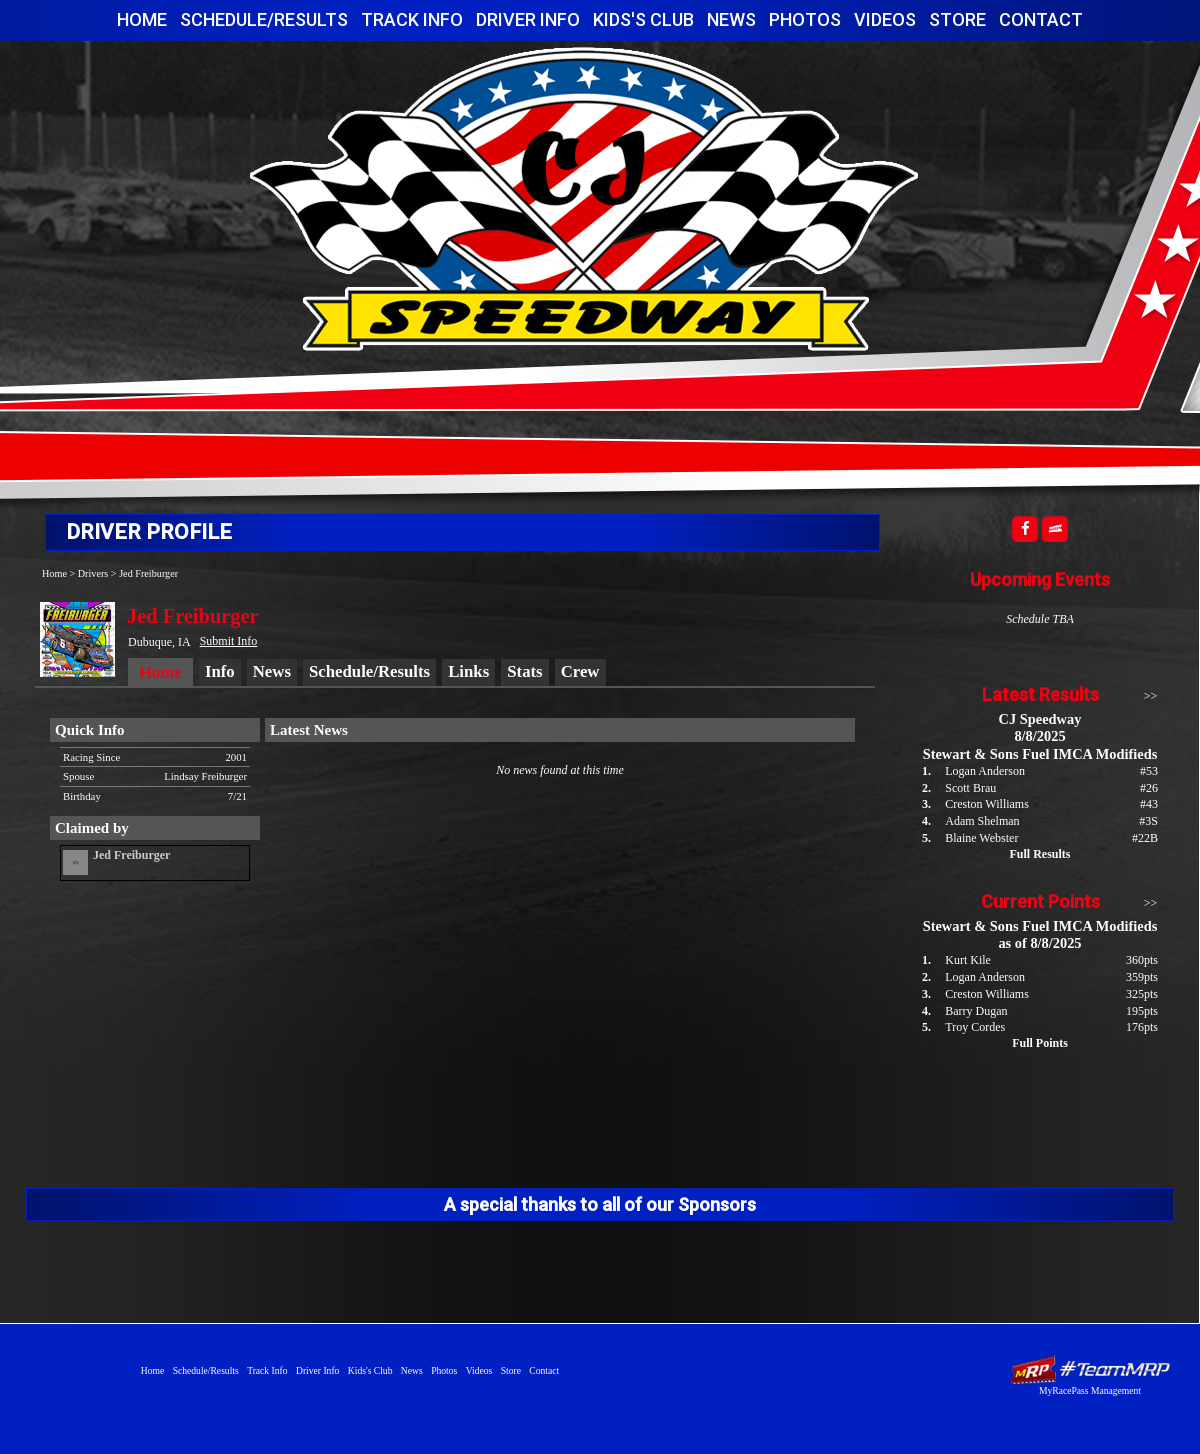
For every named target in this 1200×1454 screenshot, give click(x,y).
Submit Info (229, 641)
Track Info (412, 19)
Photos (805, 19)
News (731, 19)
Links (468, 671)
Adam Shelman (982, 821)
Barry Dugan (976, 1011)
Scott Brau (970, 788)
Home (142, 19)
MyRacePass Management (1090, 1390)
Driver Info (528, 19)
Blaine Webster (981, 838)
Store (957, 19)
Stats (524, 671)
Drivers (93, 573)
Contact (1041, 19)
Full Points (1040, 1043)
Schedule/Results (264, 19)
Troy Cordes (975, 1027)
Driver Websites (1090, 1369)
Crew (580, 671)
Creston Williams (987, 804)
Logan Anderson (985, 771)
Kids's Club (643, 19)
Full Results (1039, 854)
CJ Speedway (584, 198)
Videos (885, 19)
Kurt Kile (968, 960)
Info (220, 671)
